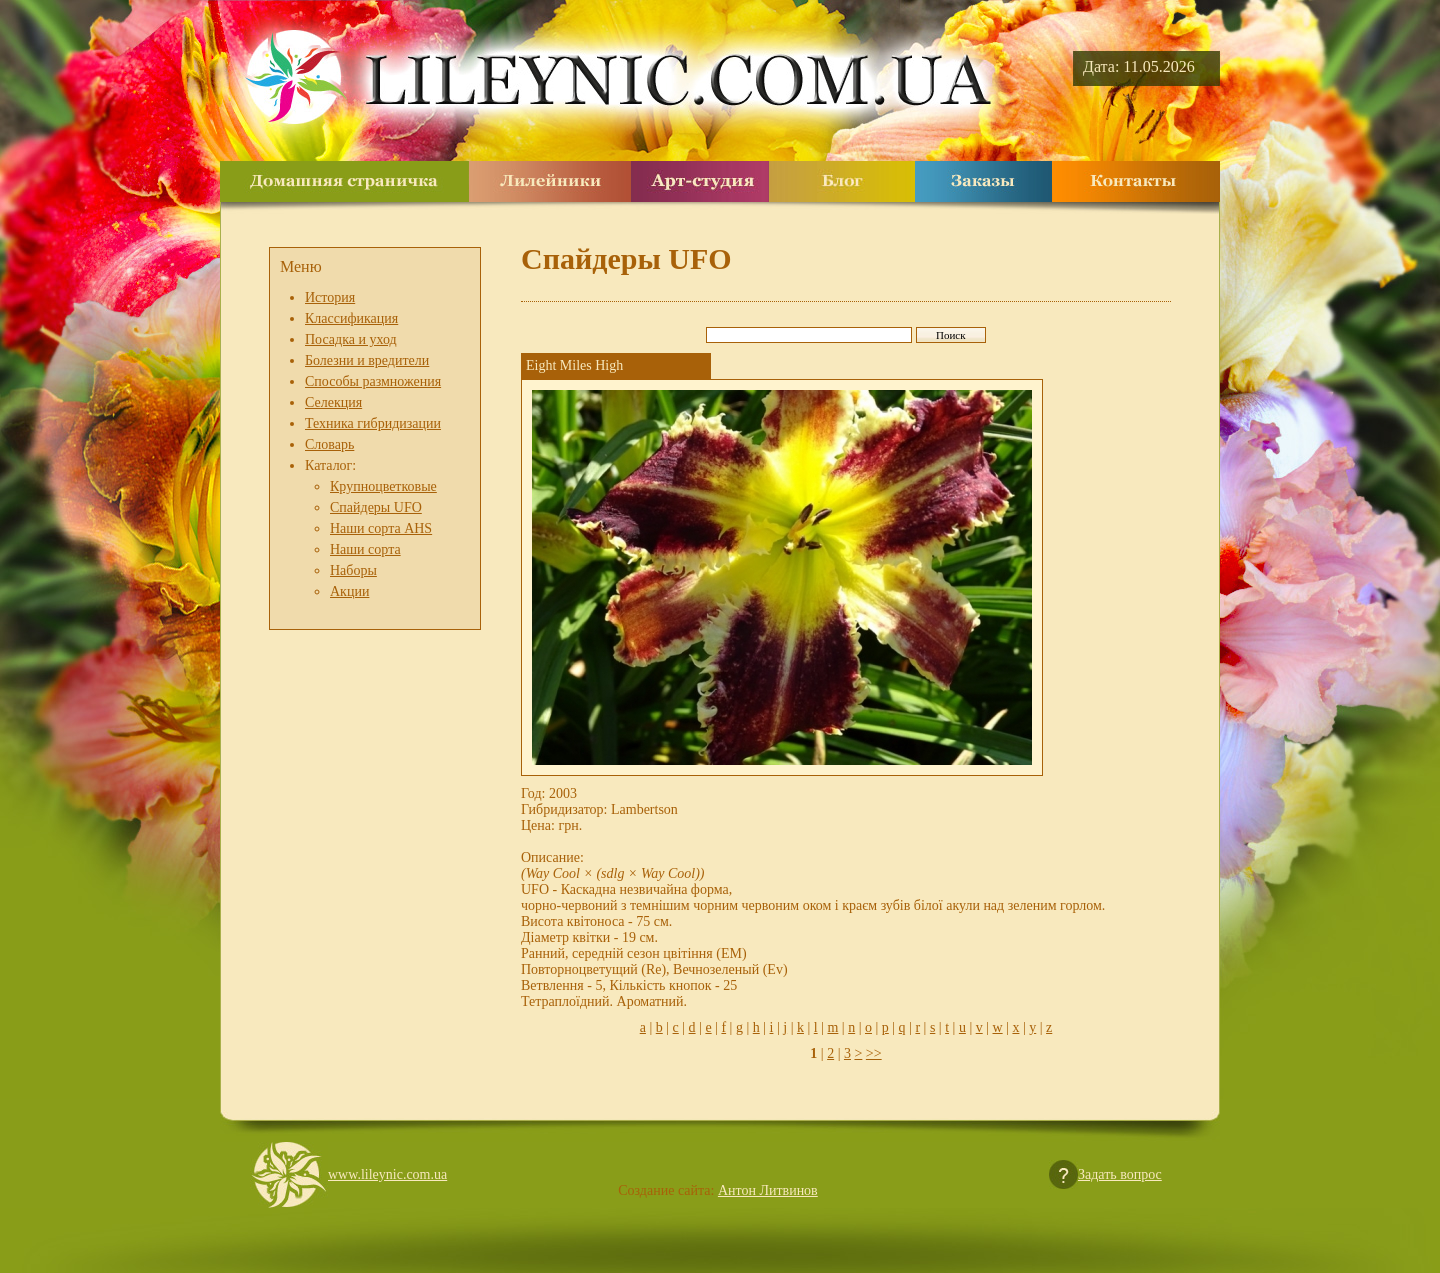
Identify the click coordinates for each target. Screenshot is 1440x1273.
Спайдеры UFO (376, 507)
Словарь (329, 444)
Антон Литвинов (768, 1190)
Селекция (333, 402)
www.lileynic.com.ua (387, 1174)
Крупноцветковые (383, 486)
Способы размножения (373, 381)
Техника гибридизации (373, 423)
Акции (349, 591)
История (330, 297)
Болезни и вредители (367, 360)
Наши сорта (365, 549)
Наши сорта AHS (381, 528)
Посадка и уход (351, 339)
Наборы (353, 570)
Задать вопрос (1120, 1174)
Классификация (351, 318)
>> (874, 1053)
